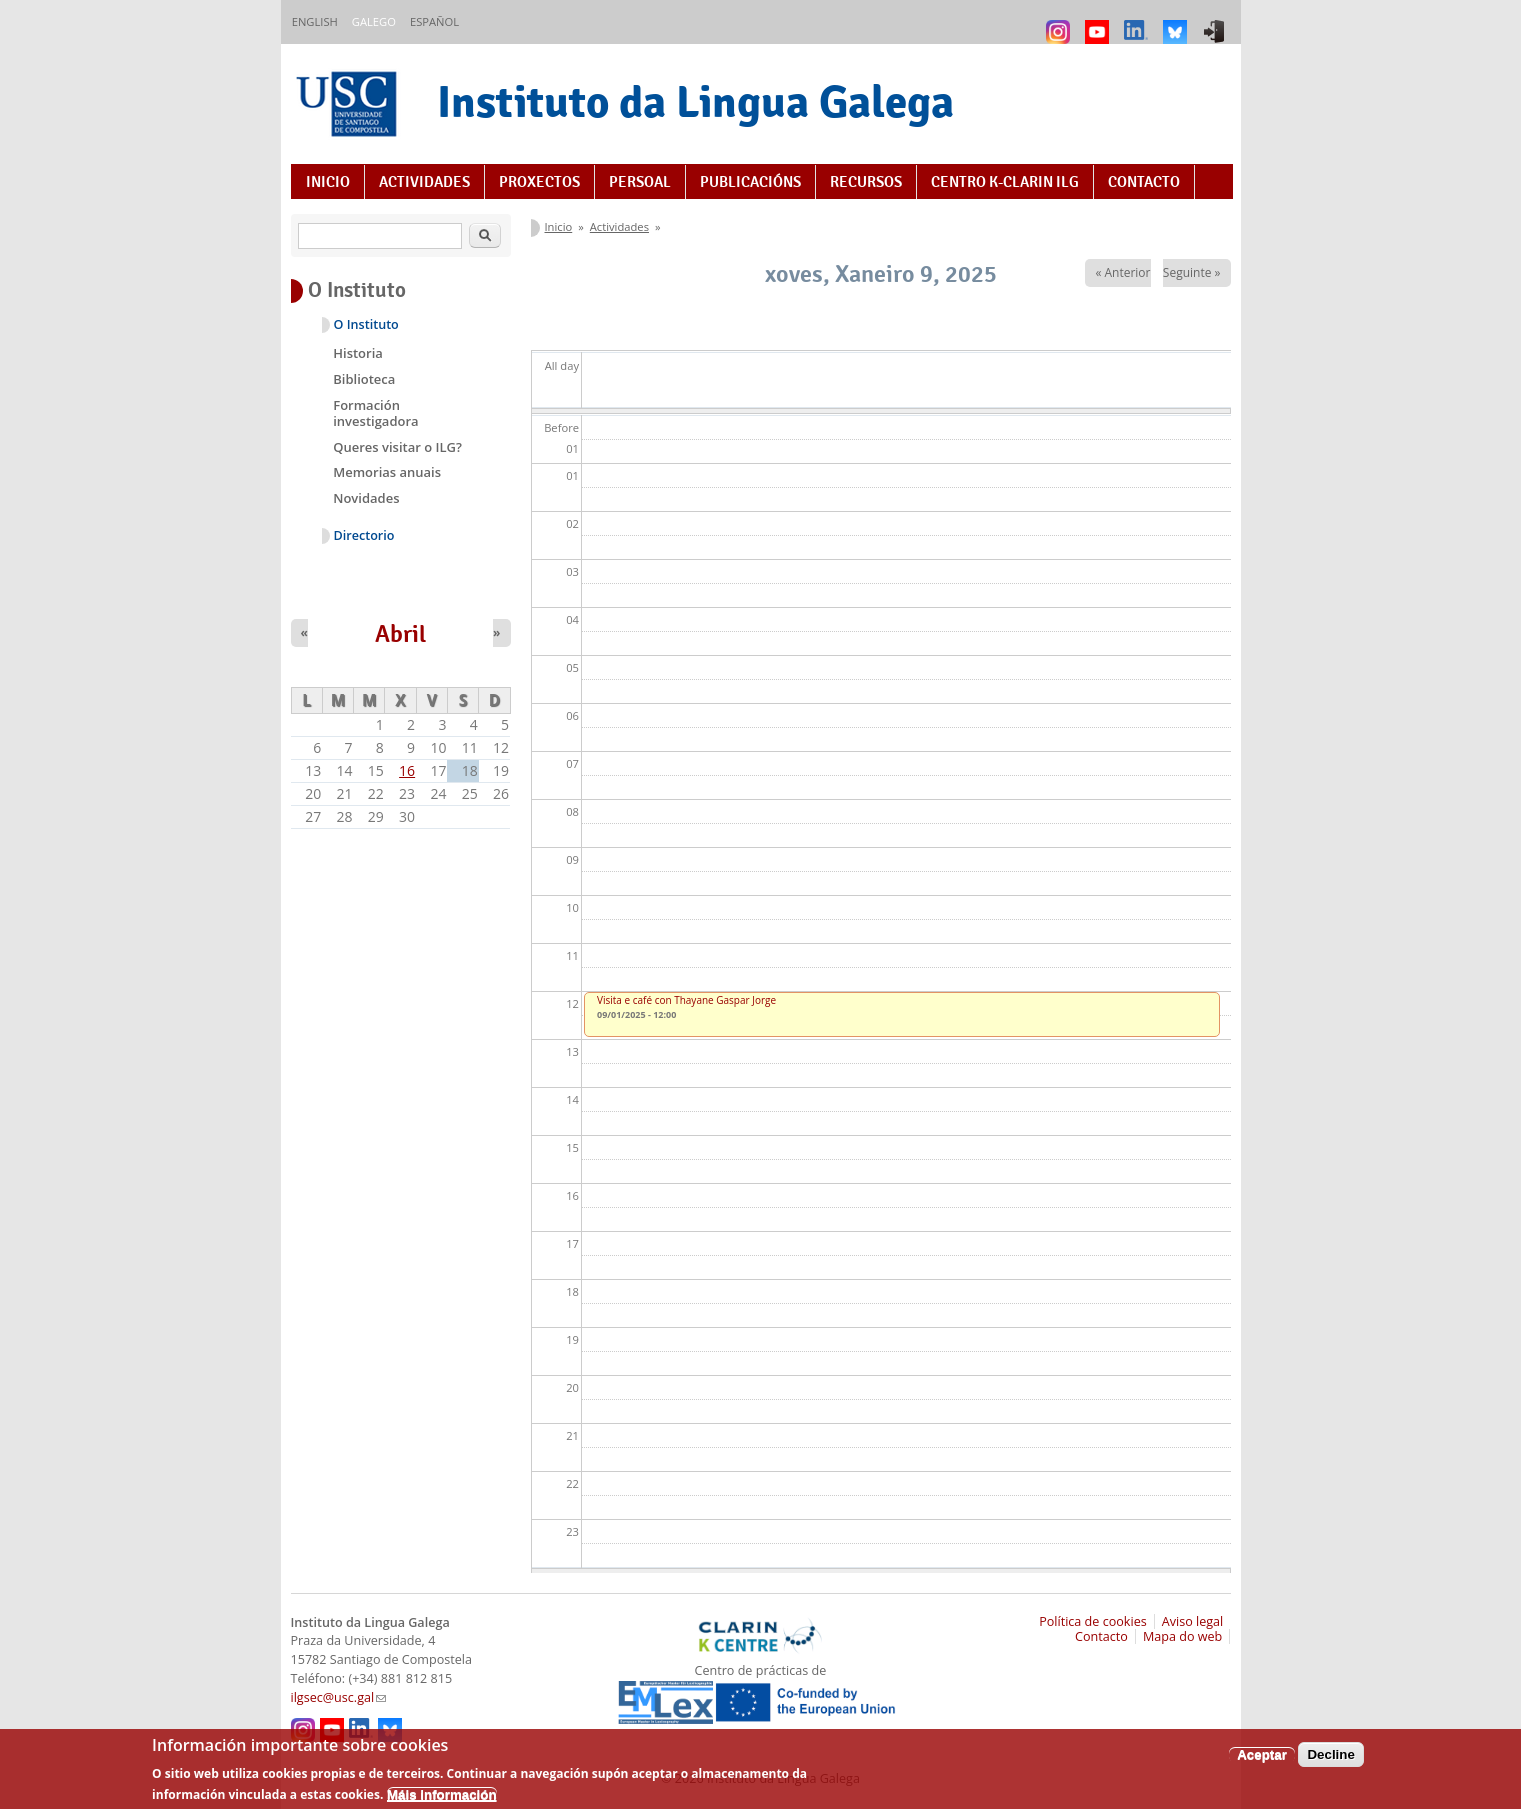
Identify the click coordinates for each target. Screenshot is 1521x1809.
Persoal (640, 182)
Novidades (366, 498)
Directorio (364, 535)
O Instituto (366, 324)
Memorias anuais (387, 472)
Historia (358, 353)
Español (434, 21)
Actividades (424, 182)
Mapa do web (1182, 1636)
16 (407, 770)
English (315, 21)
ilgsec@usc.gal (339, 1697)
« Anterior (1122, 272)
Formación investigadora (375, 413)
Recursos (866, 182)
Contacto (1144, 182)
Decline (1330, 1761)
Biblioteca (364, 379)
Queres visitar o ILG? (397, 447)
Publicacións (750, 182)
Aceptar (1262, 1761)
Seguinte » (1192, 272)
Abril (400, 634)
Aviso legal (1193, 1621)
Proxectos (539, 182)
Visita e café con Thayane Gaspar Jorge (686, 1000)
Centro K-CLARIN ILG (1005, 182)
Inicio (328, 182)
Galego (374, 21)
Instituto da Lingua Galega (695, 101)
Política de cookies (1093, 1621)
